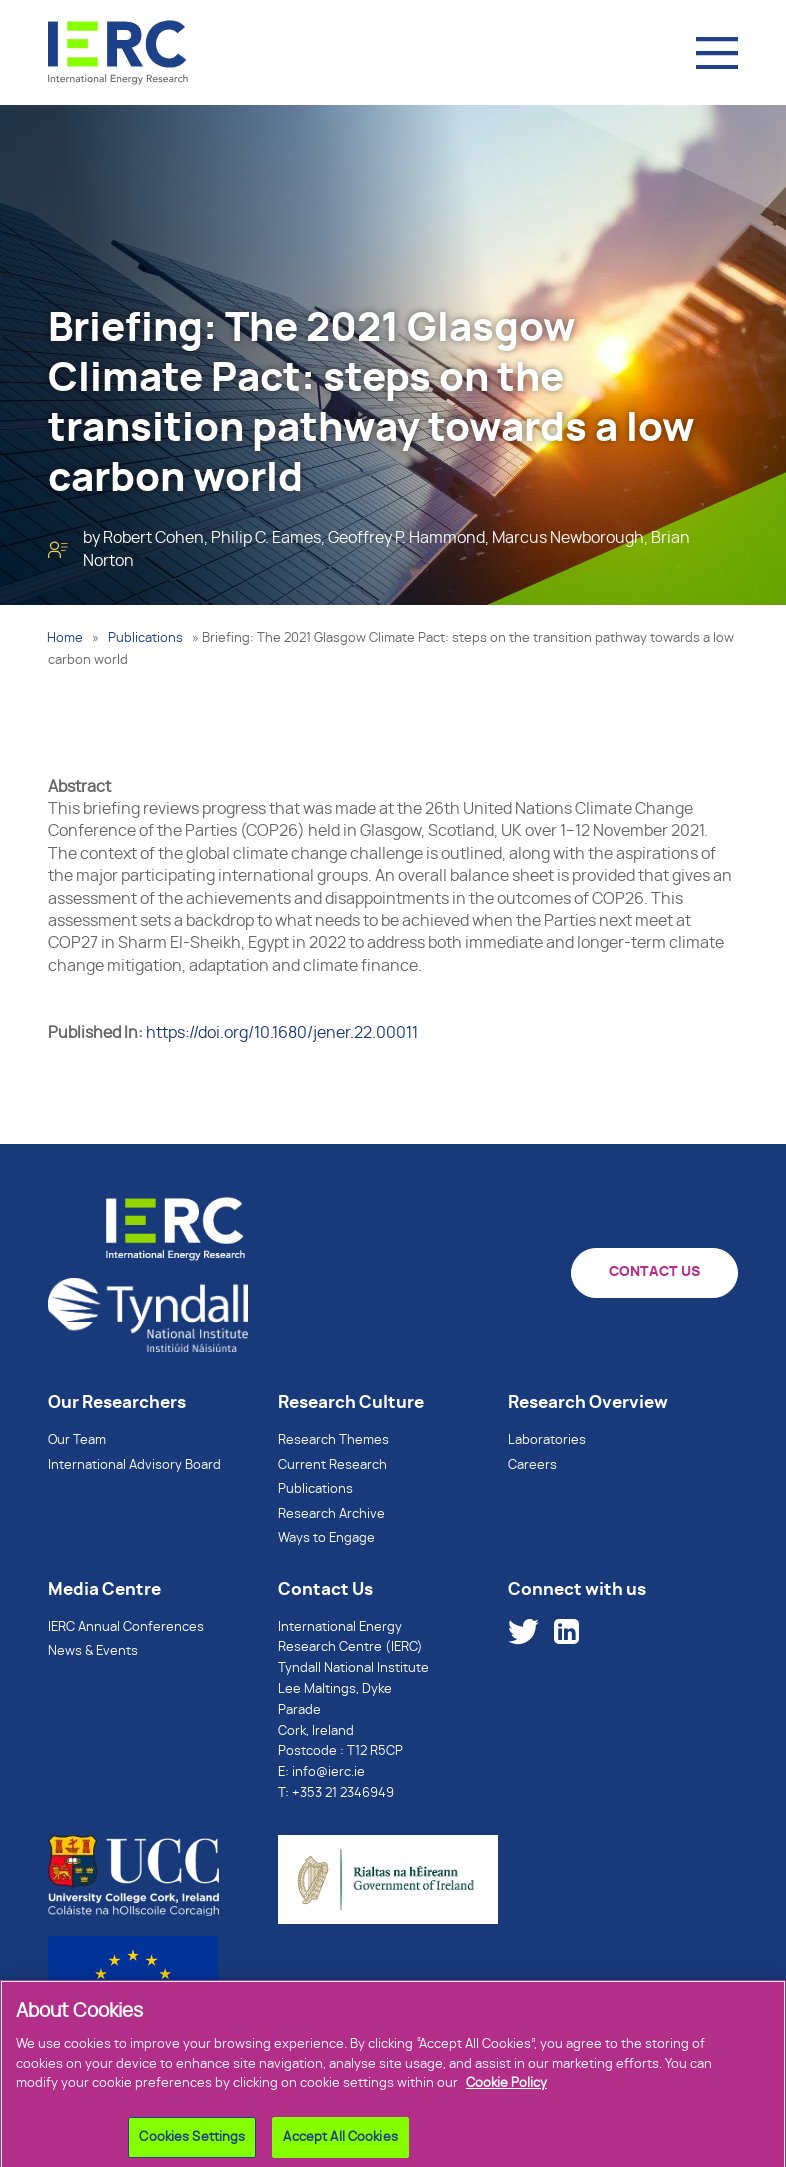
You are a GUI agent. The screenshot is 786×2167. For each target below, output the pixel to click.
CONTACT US (654, 1272)
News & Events (93, 1651)
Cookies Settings (192, 2145)
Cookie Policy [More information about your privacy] (506, 2091)
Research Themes (333, 1440)
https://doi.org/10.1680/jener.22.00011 (282, 1033)
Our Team (77, 1440)
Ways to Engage (326, 1538)
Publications (145, 638)
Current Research (332, 1465)
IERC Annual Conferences (126, 1627)
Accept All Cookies (340, 2145)
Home (65, 638)
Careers (532, 1465)
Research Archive (331, 1514)
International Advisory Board (134, 1465)
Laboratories (547, 1440)
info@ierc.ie (328, 1772)
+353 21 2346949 (343, 1793)
